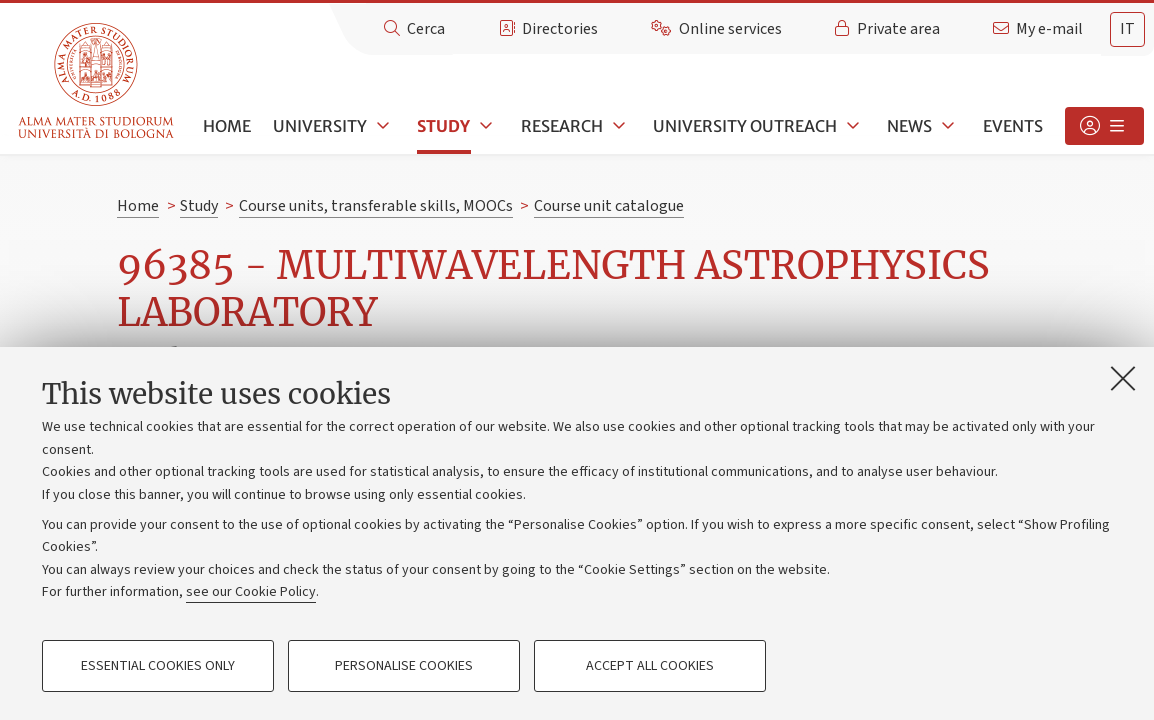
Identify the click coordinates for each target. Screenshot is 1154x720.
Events (1013, 126)
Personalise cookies (404, 666)
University (320, 126)
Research (562, 126)
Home (227, 126)
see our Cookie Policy (251, 592)
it (1127, 29)
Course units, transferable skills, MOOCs (376, 206)
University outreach (745, 126)
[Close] (1123, 378)
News (909, 126)
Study (443, 126)
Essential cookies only (158, 666)
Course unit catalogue (609, 206)
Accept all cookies (650, 666)
